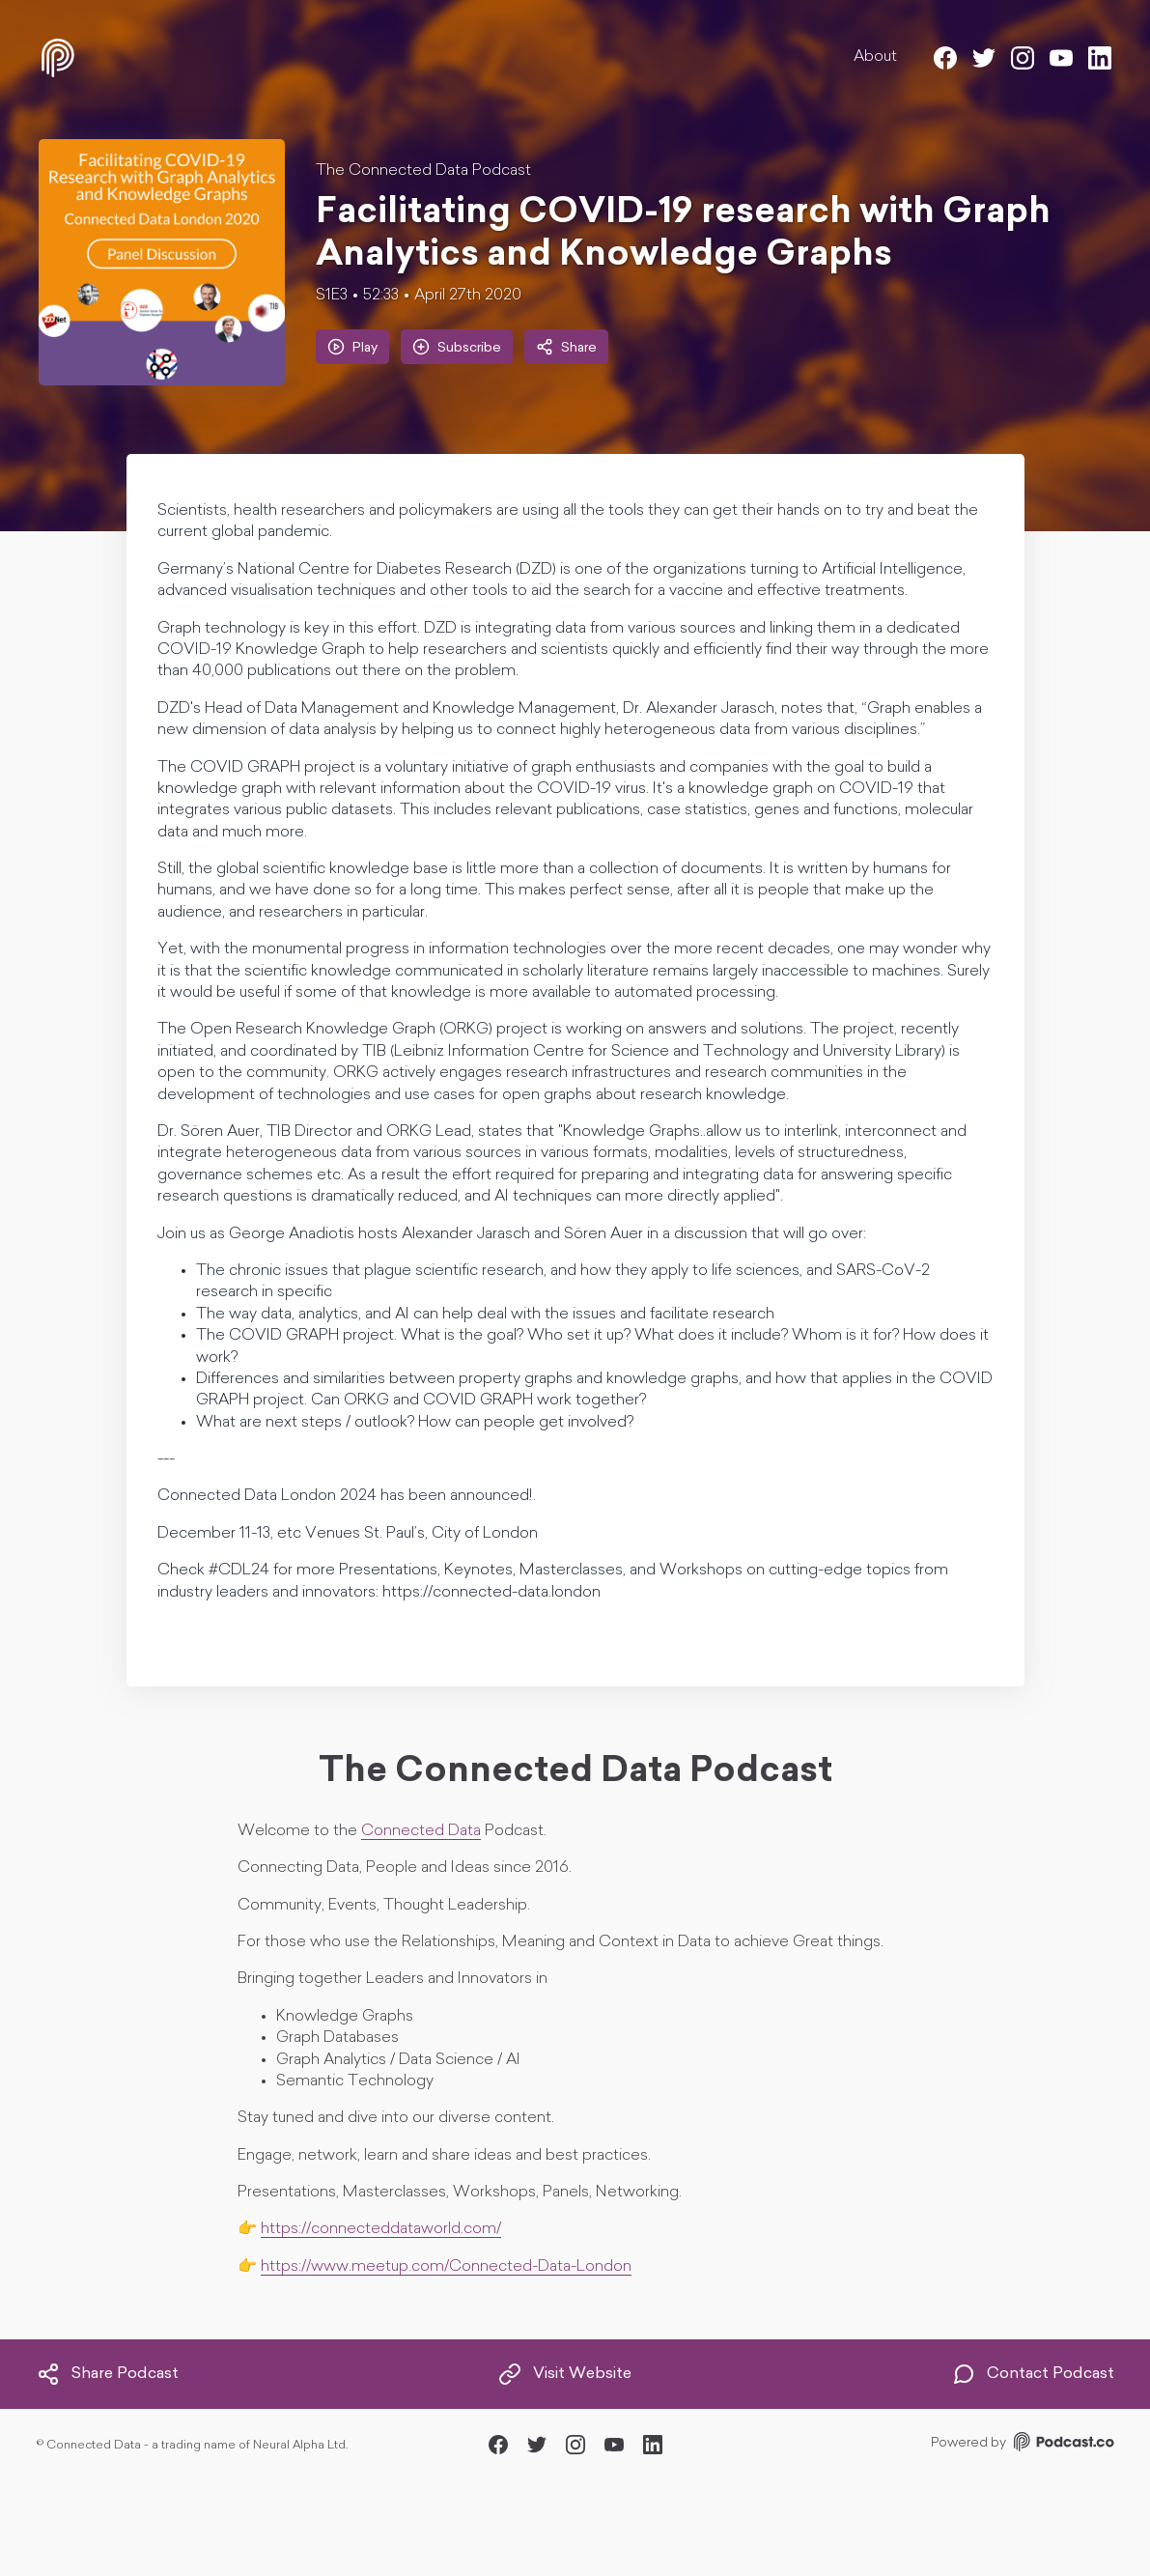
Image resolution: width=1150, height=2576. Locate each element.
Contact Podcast (1033, 2374)
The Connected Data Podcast (423, 171)
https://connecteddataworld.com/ (381, 2229)
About (875, 57)
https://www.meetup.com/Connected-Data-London (446, 2267)
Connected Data (421, 1831)
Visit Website (564, 2374)
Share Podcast (108, 2374)
